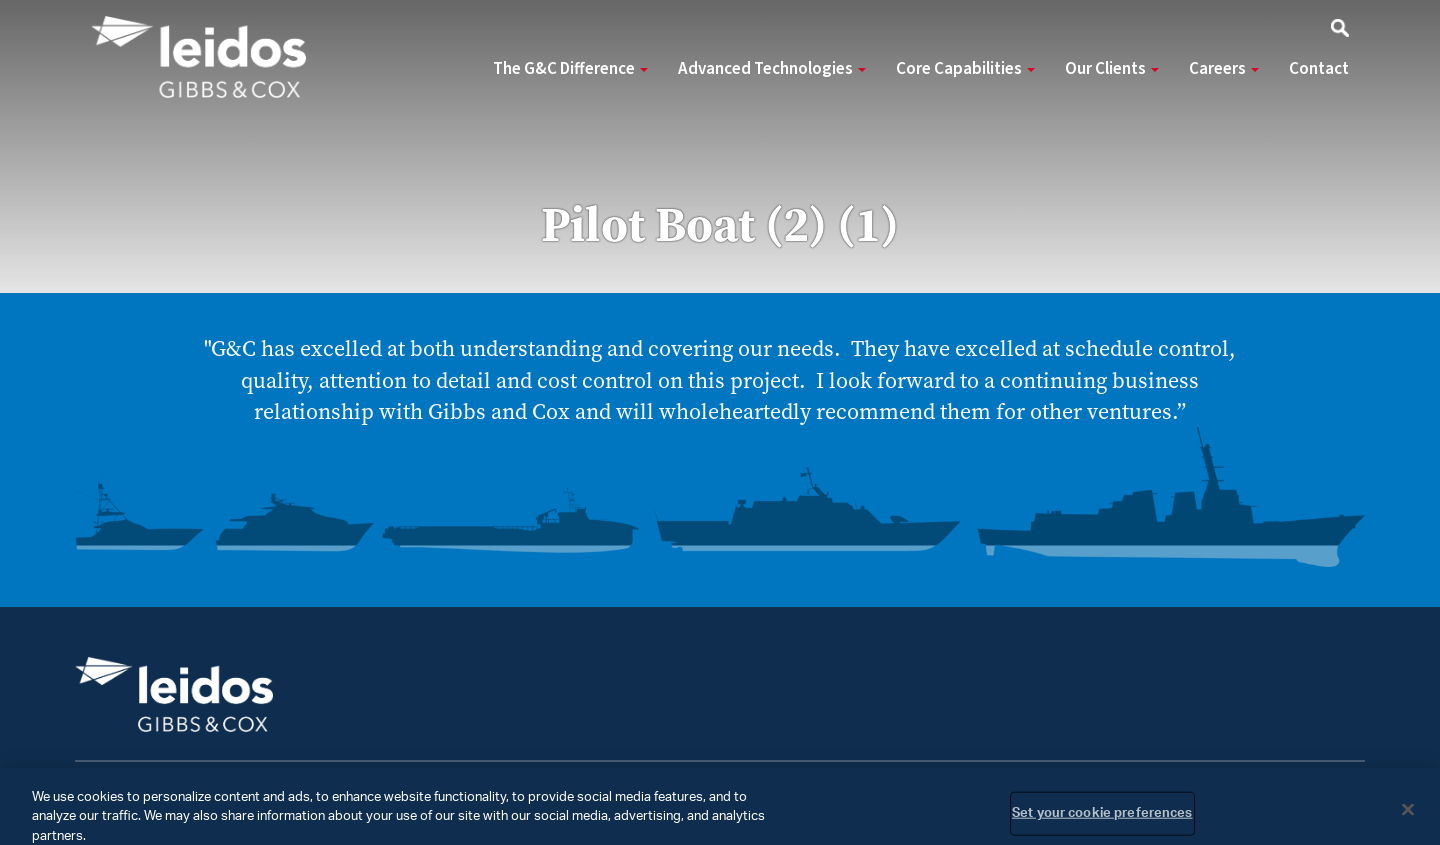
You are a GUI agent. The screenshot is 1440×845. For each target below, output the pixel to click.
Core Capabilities (965, 69)
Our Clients (1112, 69)
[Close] (1408, 816)
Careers (1224, 69)
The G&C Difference (570, 69)
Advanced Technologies (772, 69)
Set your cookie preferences (1102, 820)
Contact (1319, 69)
